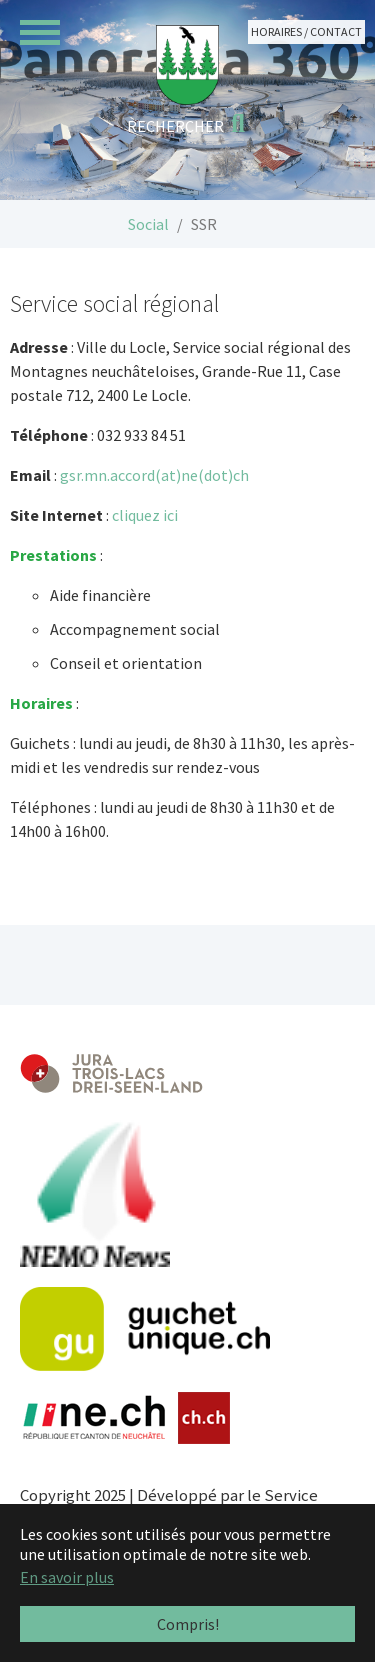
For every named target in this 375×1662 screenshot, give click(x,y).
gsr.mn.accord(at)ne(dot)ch (154, 475)
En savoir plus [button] (67, 1577)
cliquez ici (146, 515)
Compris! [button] (188, 1624)
